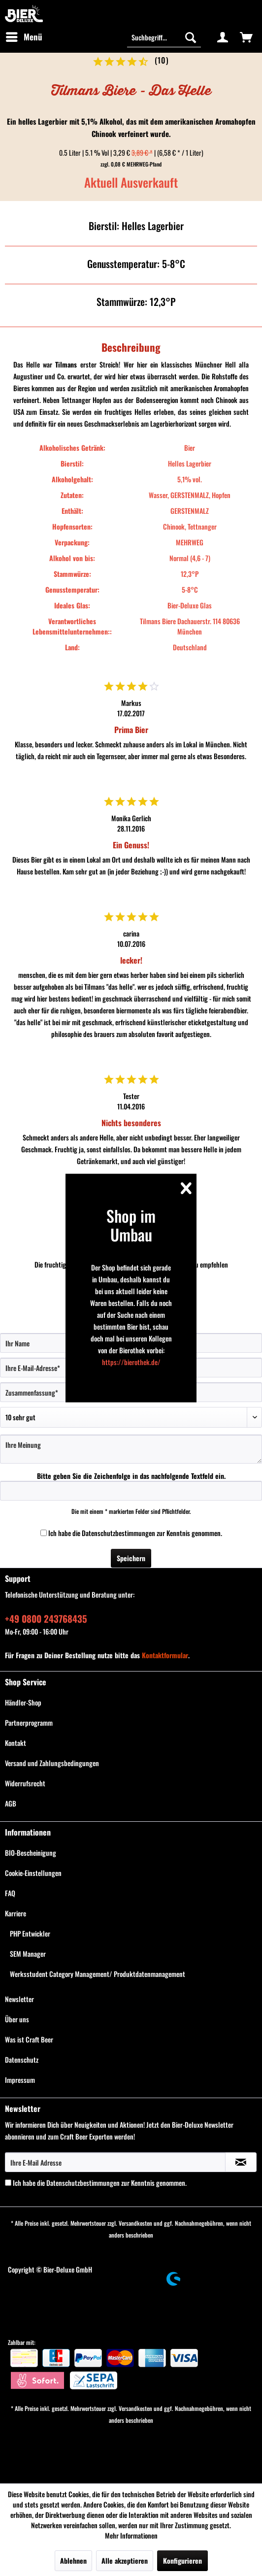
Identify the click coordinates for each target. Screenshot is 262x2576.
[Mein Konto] (222, 37)
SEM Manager (28, 1953)
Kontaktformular (165, 1655)
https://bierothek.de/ (131, 1362)
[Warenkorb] (246, 37)
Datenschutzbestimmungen (118, 1533)
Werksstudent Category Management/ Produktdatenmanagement (97, 1974)
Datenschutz (21, 2059)
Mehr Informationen (131, 2535)
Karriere (15, 1913)
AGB (10, 1803)
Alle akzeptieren (124, 2560)
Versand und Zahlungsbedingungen (52, 1763)
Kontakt (15, 1743)
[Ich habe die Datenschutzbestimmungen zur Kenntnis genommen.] (43, 1533)
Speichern (131, 1558)
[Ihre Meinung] (131, 1449)
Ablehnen (73, 2560)
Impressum (20, 2079)
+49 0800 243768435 (46, 1618)
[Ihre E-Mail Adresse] (115, 2162)
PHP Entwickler (30, 1933)
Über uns (17, 2019)
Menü (24, 36)
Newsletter (19, 1999)
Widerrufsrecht (25, 1783)
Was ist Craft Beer (29, 2039)
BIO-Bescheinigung (30, 1852)
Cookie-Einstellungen (33, 1873)
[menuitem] (23, 37)
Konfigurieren (182, 2560)
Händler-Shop (23, 1702)
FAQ (10, 1893)
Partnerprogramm (29, 1722)
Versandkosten (135, 2223)
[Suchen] (190, 37)
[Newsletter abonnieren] (241, 2162)
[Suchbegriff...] (164, 37)
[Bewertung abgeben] (131, 1417)
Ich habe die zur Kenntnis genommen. (135, 1533)
